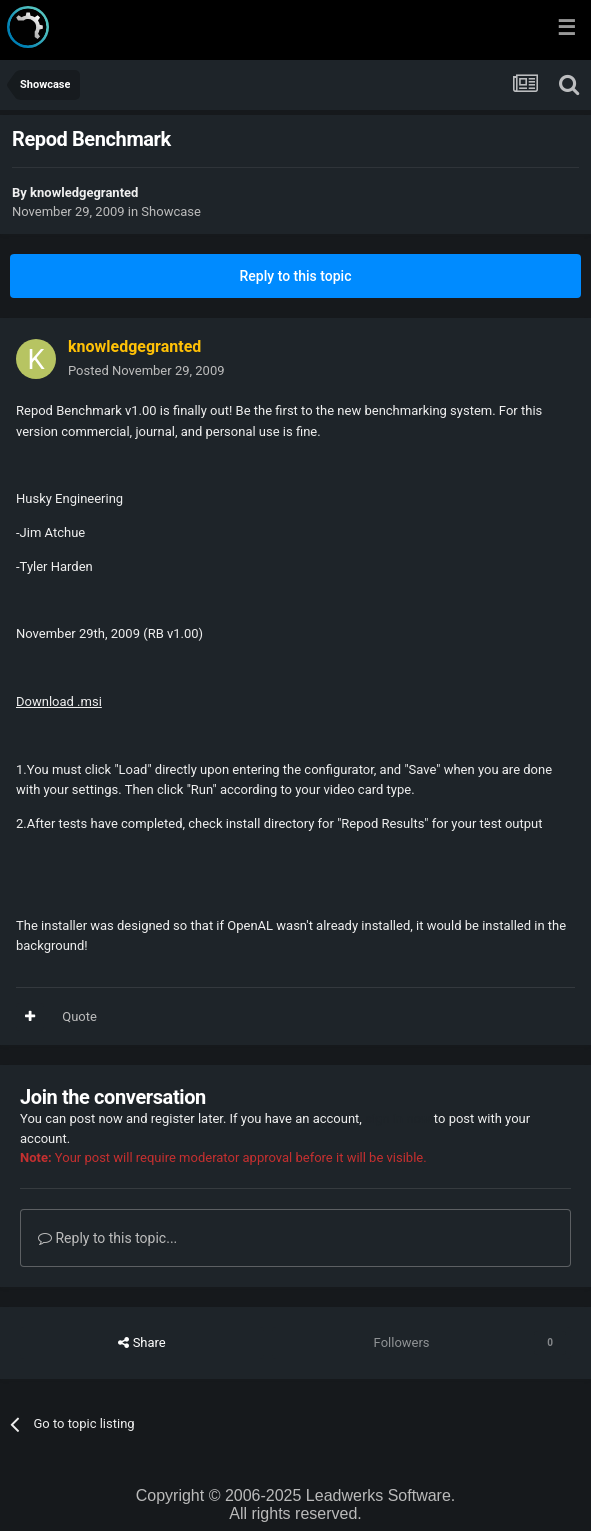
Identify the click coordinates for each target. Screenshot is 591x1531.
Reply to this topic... (107, 1238)
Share (141, 1343)
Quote (79, 1016)
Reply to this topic (296, 276)
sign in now (398, 1118)
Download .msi (59, 701)
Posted (146, 370)
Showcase (171, 211)
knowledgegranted (84, 192)
